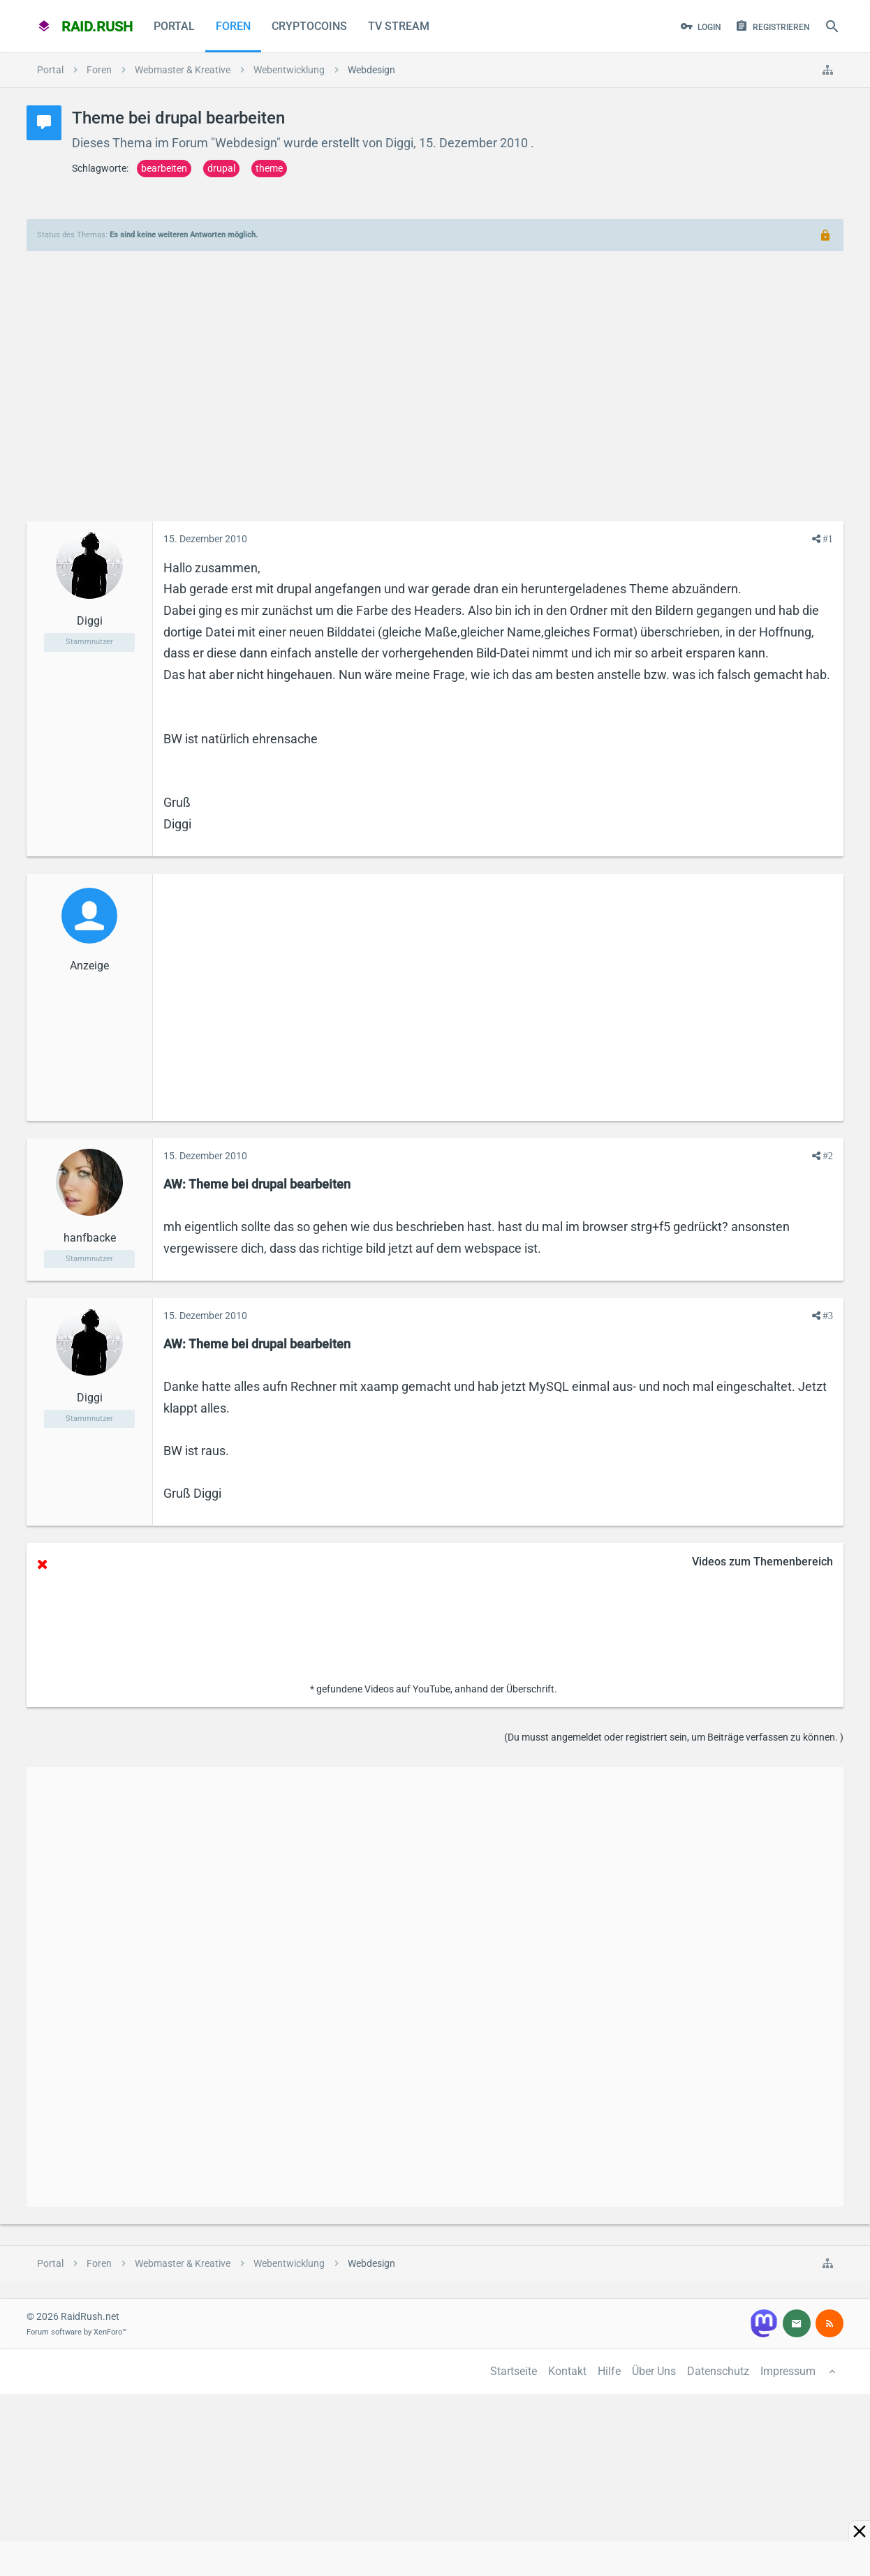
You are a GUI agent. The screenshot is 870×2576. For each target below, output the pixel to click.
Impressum (788, 2371)
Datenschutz (718, 2371)
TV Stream (398, 26)
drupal (221, 168)
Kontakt (567, 2371)
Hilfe (609, 2371)
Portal (174, 26)
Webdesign (246, 142)
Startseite (513, 2371)
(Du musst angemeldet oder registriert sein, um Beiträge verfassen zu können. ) (673, 1737)
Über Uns (654, 2371)
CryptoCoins (309, 26)
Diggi (399, 142)
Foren (233, 26)
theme (269, 168)
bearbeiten (164, 168)
